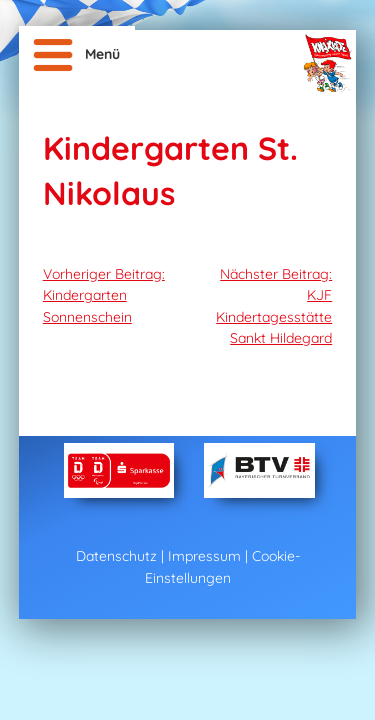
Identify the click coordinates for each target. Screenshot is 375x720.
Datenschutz (116, 556)
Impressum (204, 556)
